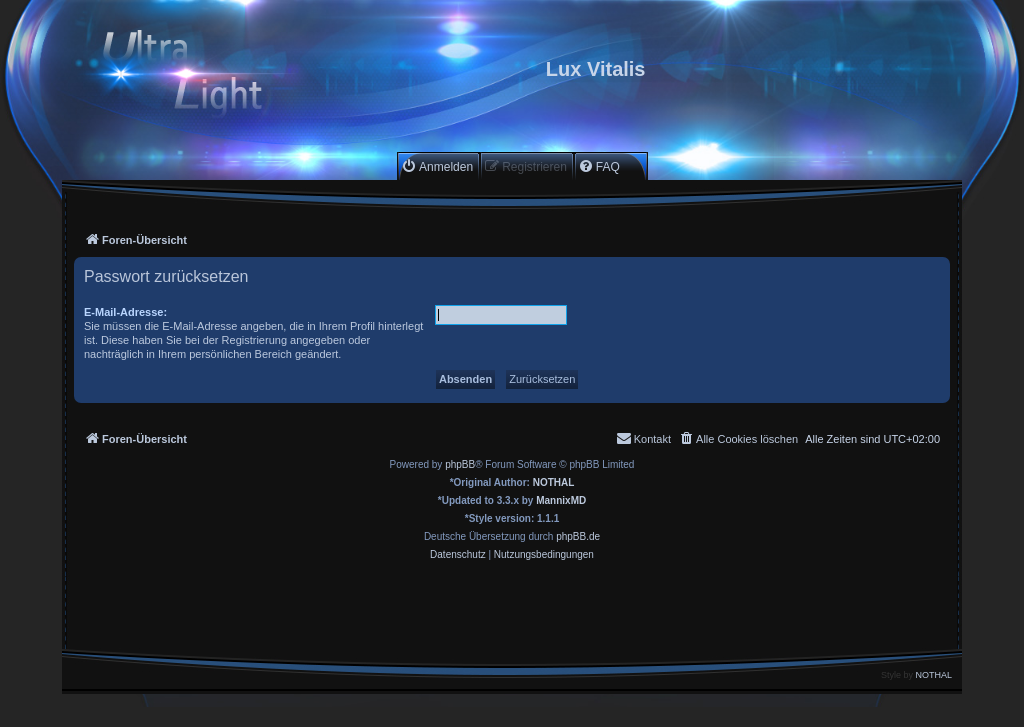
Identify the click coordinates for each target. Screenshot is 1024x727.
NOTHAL (554, 482)
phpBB (460, 464)
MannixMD (561, 500)
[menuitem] (437, 166)
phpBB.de (578, 536)
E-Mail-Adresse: (125, 312)
